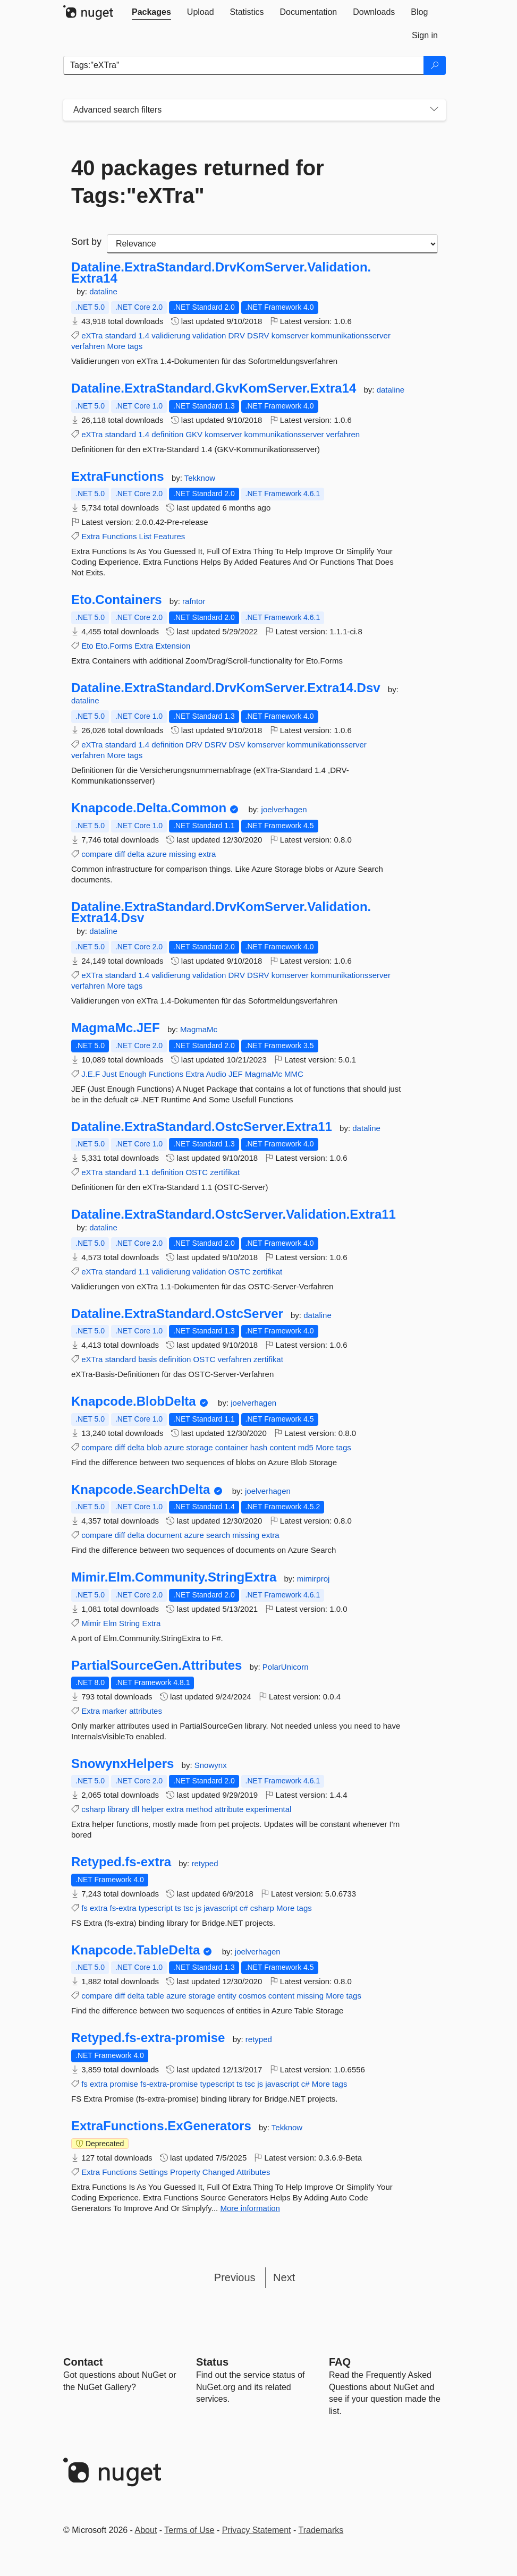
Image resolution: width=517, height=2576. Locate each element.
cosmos (252, 1995)
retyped (204, 1863)
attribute (229, 1809)
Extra (90, 536)
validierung (170, 335)
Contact (83, 2362)
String (129, 1623)
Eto (87, 645)
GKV (193, 434)
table (155, 1995)
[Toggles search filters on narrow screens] (434, 110)
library (118, 1809)
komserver (290, 335)
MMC (293, 1073)
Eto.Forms (114, 645)
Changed (218, 2172)
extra (207, 853)
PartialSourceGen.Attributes (156, 1665)
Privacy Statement (256, 2530)
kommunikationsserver (351, 335)
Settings (153, 2172)
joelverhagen (284, 809)
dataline (103, 291)
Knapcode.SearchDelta (140, 1489)
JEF (235, 1073)
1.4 (143, 335)
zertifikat (225, 1172)
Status (212, 2362)
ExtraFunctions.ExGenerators (161, 2126)
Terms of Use (189, 2530)
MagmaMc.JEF (115, 1028)
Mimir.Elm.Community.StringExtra (173, 1577)
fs (84, 1907)
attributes (145, 1710)
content (282, 1447)
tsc (188, 1907)
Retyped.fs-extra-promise (148, 2038)
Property (185, 2172)
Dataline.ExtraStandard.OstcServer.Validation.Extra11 (233, 1214)
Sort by (86, 241)
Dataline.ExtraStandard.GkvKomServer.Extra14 (213, 388)
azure (157, 853)
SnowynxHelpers (122, 1764)
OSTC (196, 1172)
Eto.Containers (116, 600)
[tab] (151, 12)
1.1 (143, 1172)
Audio (216, 1073)
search (218, 1535)
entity (226, 1995)
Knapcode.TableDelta (135, 1950)
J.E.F (90, 1073)
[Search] (434, 65)
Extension (172, 645)
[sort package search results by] (272, 243)
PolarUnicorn (285, 1666)
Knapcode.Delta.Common (148, 808)
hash (259, 1447)
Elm (110, 1623)
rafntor (193, 601)
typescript (156, 1907)
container (231, 1447)
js (198, 1907)
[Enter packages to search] (243, 65)
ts (178, 1907)
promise (124, 2083)
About (146, 2530)
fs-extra (123, 1907)
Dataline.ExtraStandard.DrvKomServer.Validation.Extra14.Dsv (221, 912)
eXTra (92, 335)
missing (182, 853)
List (145, 536)
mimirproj (313, 1578)
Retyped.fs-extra (121, 1862)
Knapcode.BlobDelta (133, 1401)
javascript (220, 1907)
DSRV (258, 335)
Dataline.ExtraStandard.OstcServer (177, 1314)
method (199, 1809)
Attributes (253, 2172)
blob (154, 1447)
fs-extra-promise (169, 2083)
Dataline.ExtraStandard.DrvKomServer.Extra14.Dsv (225, 688)
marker (114, 1710)
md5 (305, 1447)
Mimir (91, 1623)
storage (200, 1447)
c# (244, 1907)
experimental (269, 1809)
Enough (133, 1073)
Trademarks (321, 2530)
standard (120, 335)
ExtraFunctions (117, 476)
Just (109, 1073)
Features (169, 536)
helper (153, 1809)
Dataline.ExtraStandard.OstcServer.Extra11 (201, 1127)
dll (135, 1809)
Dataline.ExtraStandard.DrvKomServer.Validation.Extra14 (221, 272)
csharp (93, 1809)
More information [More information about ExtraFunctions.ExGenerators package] (250, 2208)
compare (96, 853)
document (164, 1535)
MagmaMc (198, 1029)
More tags (125, 346)
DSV (237, 744)
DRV (236, 335)
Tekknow (199, 477)
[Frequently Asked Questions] (340, 2362)
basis (147, 1359)
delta (136, 853)
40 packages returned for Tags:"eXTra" (197, 181)
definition (167, 434)
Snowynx (210, 1765)
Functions (119, 536)
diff (120, 853)
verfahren (88, 346)
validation (209, 335)
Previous (235, 2277)
